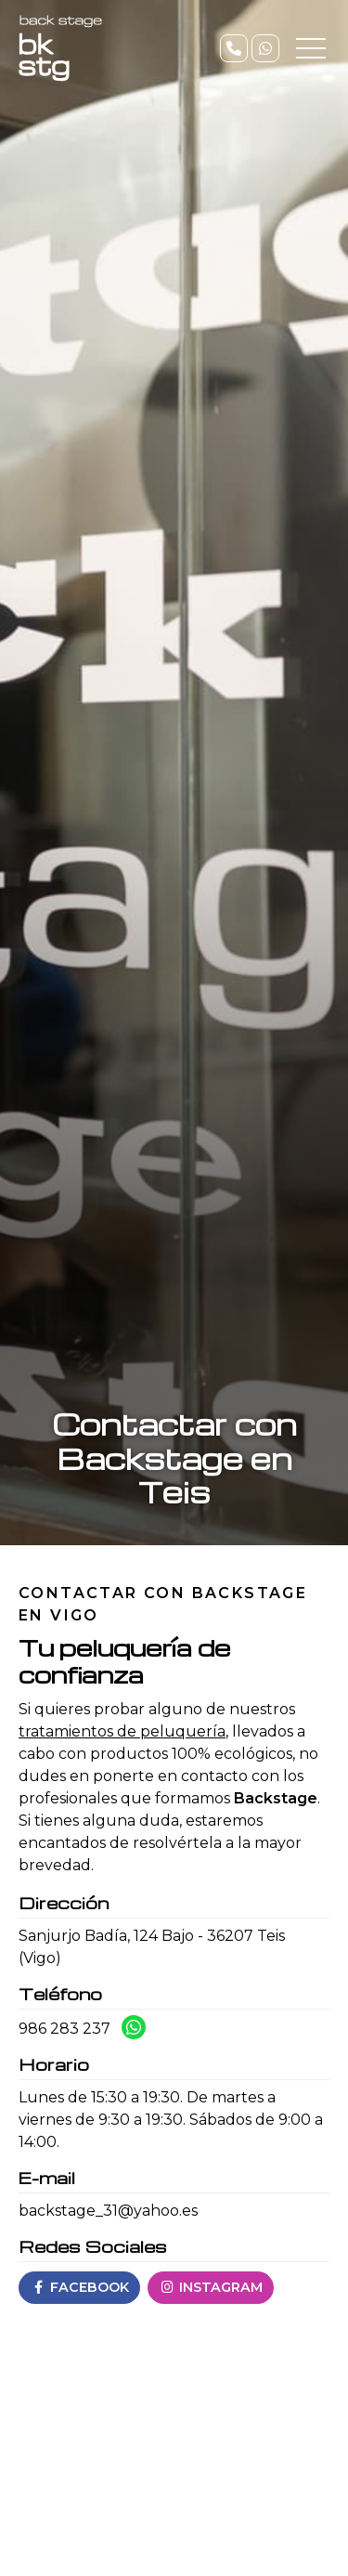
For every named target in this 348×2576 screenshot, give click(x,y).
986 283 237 (64, 2028)
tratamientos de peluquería (122, 1731)
